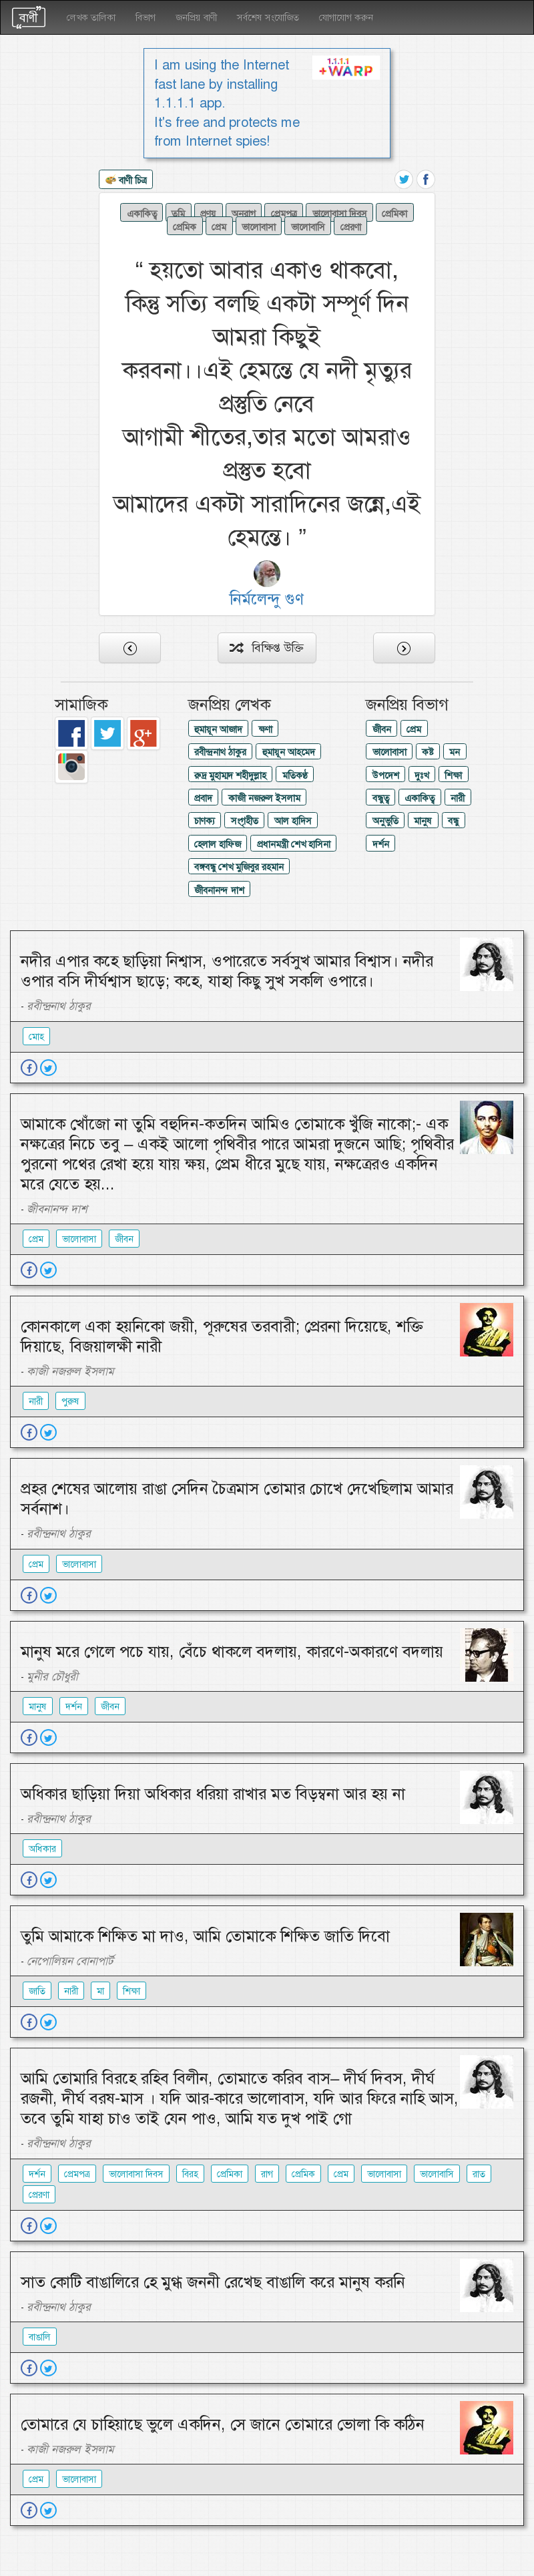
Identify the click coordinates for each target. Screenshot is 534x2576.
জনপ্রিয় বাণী (196, 17)
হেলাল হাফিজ (217, 844)
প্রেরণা (350, 226)
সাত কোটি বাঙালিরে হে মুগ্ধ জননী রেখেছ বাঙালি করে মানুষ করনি (213, 2282)
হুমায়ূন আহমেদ (288, 752)
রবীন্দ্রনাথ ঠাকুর (220, 752)
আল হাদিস (293, 821)
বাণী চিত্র (126, 181)
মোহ (36, 1037)
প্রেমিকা (394, 213)
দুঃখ (422, 775)
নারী (458, 798)
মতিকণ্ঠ (295, 775)
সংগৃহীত (244, 821)
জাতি (37, 1991)
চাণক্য (204, 821)
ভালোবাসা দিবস (339, 213)
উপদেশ (385, 775)
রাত (479, 2174)
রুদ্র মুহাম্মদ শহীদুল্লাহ (230, 775)
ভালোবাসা (259, 226)
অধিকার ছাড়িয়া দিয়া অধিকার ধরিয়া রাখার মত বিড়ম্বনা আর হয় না (213, 1794)
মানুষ (423, 821)
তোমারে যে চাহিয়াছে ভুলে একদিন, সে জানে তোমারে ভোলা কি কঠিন (223, 2424)
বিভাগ (146, 17)
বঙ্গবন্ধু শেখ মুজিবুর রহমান (239, 867)
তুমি (178, 213)
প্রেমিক (184, 226)
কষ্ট (427, 752)
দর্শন (380, 844)
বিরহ (190, 2174)
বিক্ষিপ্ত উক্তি (267, 648)
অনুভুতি (385, 821)
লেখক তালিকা (91, 17)
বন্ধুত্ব (380, 798)
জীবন (381, 729)
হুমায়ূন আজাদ (218, 729)
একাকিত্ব (142, 213)
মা (100, 1991)
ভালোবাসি (308, 226)
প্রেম (219, 226)
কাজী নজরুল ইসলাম (264, 798)
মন (454, 752)
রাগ (267, 2174)
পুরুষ (70, 1401)
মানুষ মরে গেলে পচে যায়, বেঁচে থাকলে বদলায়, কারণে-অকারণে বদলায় (232, 1652)
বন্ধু (453, 821)
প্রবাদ (203, 798)
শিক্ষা (453, 775)
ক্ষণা (265, 729)
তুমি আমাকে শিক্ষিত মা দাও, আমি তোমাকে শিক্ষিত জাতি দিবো (205, 1936)
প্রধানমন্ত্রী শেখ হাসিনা (293, 844)
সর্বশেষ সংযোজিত (268, 17)
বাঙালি (40, 2337)
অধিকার (42, 1849)
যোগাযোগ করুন (346, 17)
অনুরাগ (244, 213)
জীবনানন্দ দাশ (219, 890)
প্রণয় (208, 213)
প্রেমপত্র (284, 213)
